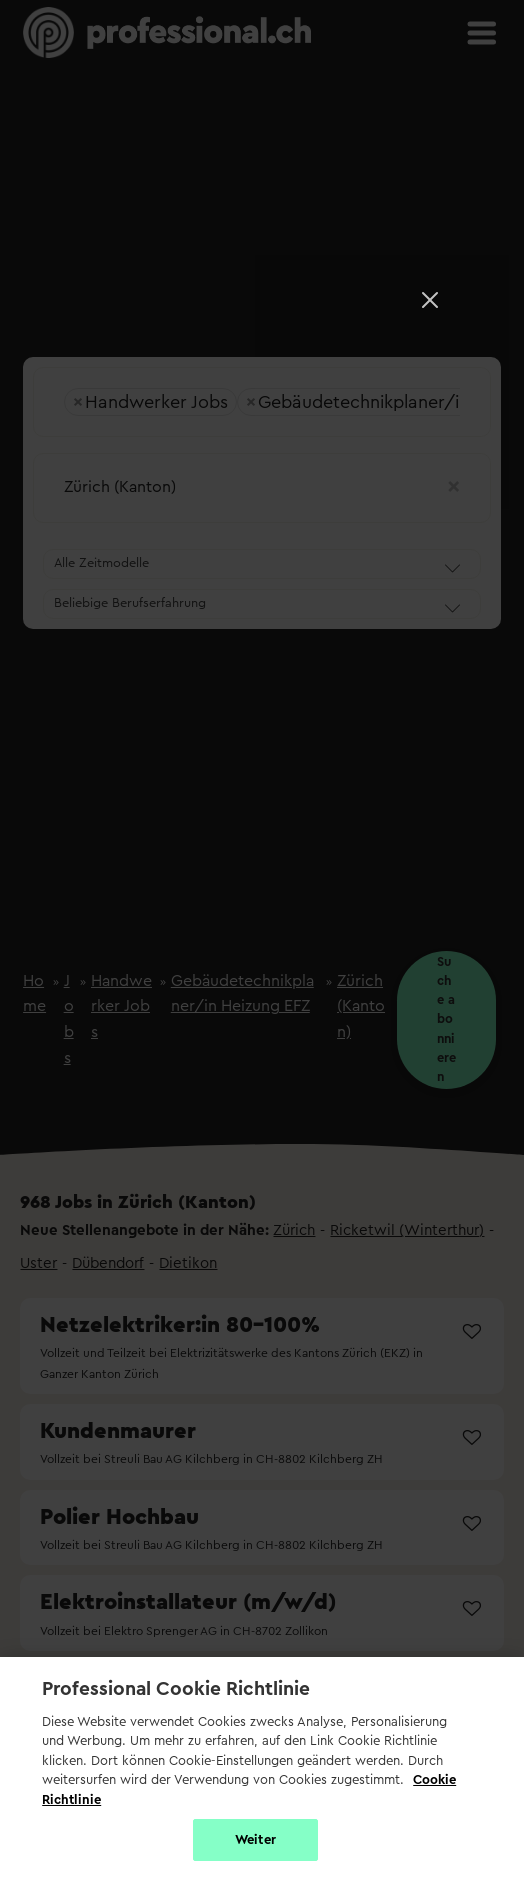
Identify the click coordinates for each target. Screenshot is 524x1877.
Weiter (255, 1839)
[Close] (430, 300)
